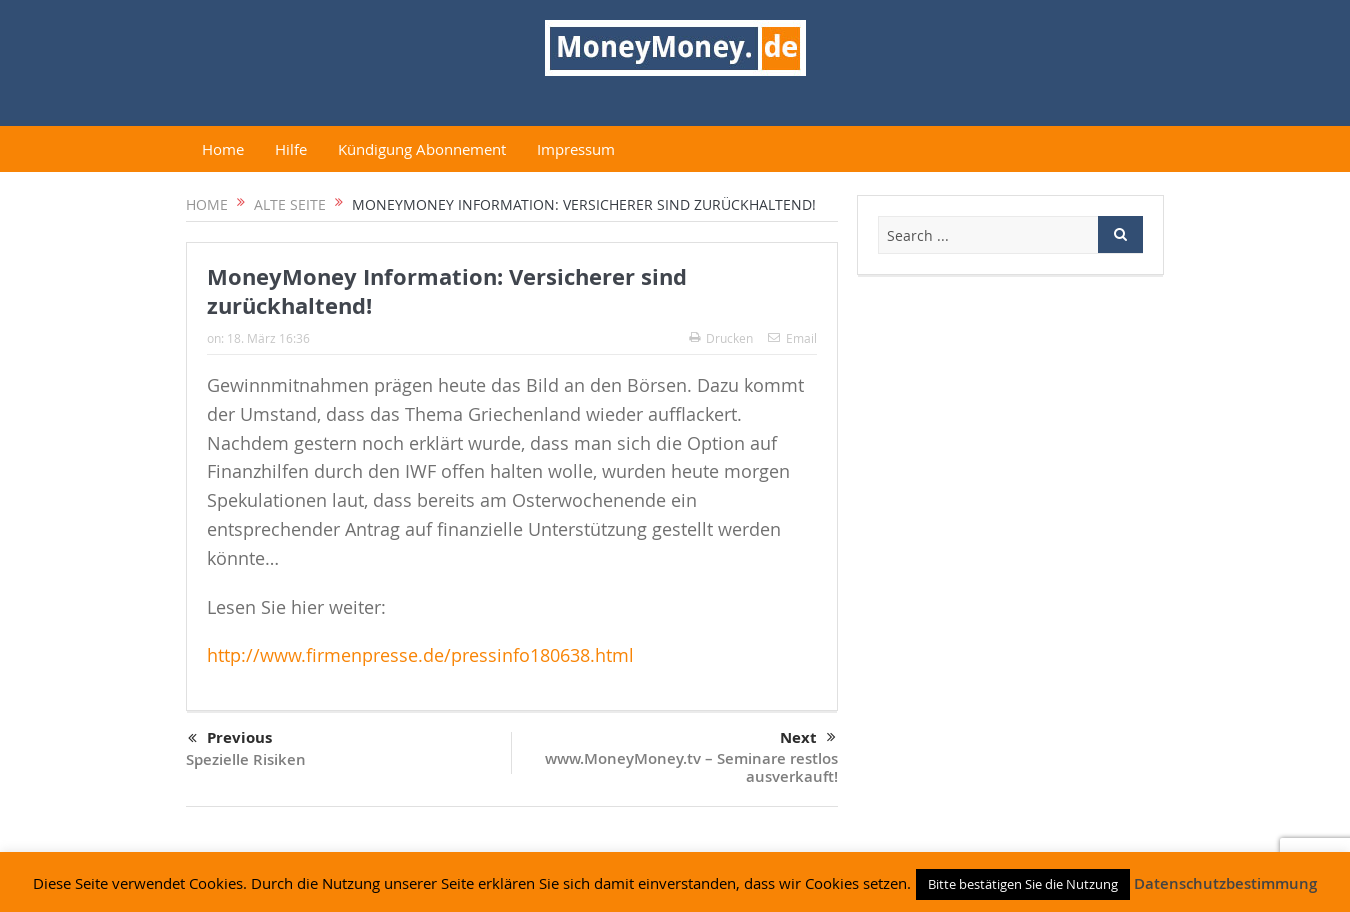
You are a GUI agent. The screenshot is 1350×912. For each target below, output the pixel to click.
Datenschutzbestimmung (1225, 883)
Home (223, 149)
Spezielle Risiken (246, 759)
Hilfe (291, 149)
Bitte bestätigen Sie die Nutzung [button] (1023, 884)
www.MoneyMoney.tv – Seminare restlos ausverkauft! (691, 767)
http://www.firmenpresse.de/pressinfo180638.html (420, 655)
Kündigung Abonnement (422, 149)
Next (808, 738)
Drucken (721, 338)
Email (792, 338)
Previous (230, 739)
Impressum (576, 149)
